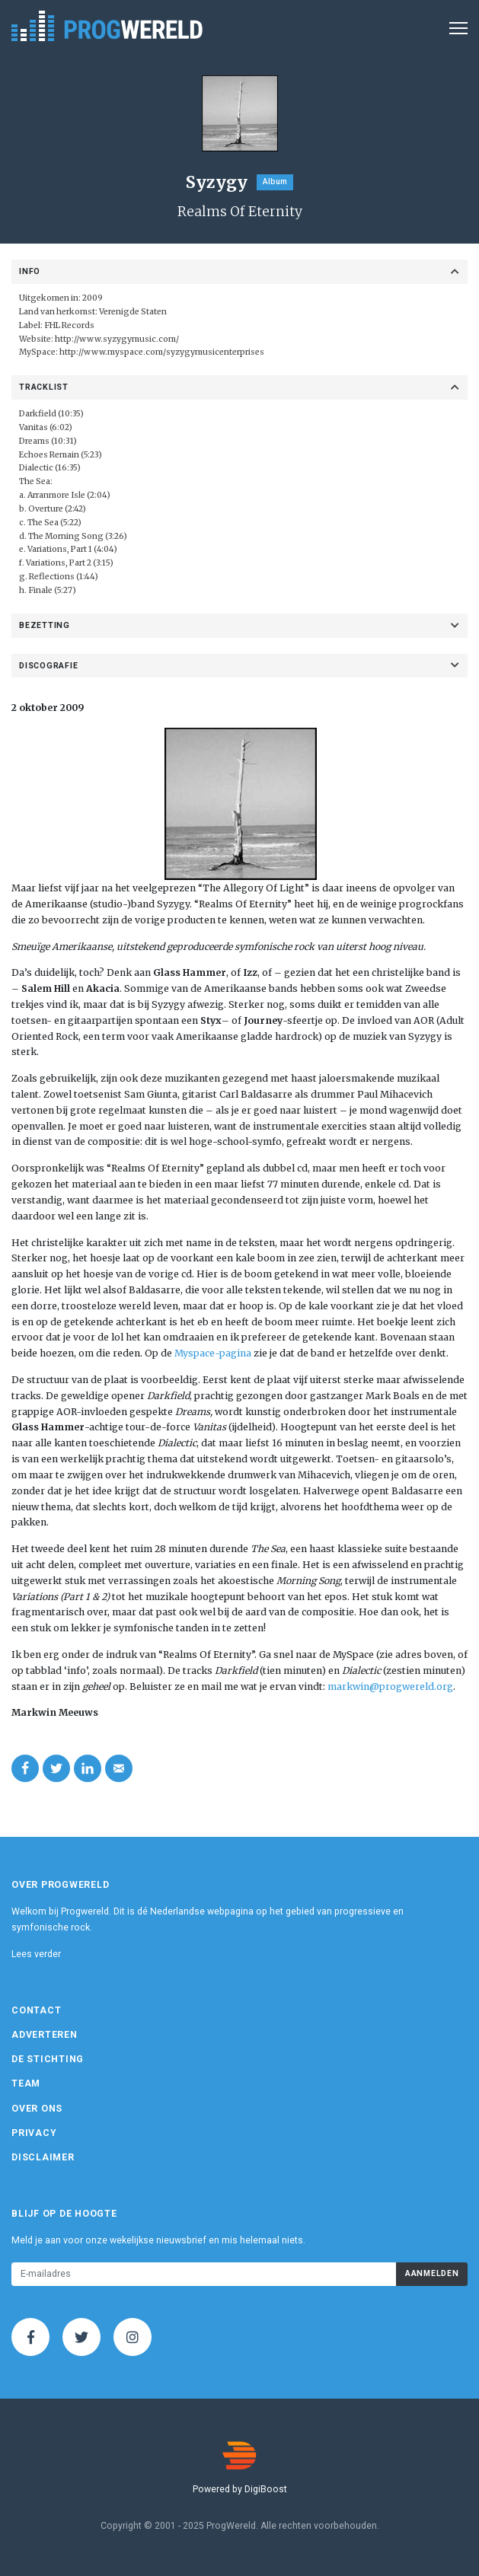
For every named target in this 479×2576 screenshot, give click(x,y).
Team (25, 2083)
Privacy (33, 2133)
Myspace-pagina (212, 1353)
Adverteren (44, 2034)
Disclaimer (43, 2157)
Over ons (36, 2108)
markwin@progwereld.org (390, 1686)
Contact (36, 2010)
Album (275, 182)
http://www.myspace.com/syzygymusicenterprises (161, 352)
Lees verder (36, 1954)
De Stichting (47, 2059)
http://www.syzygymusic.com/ (117, 339)
